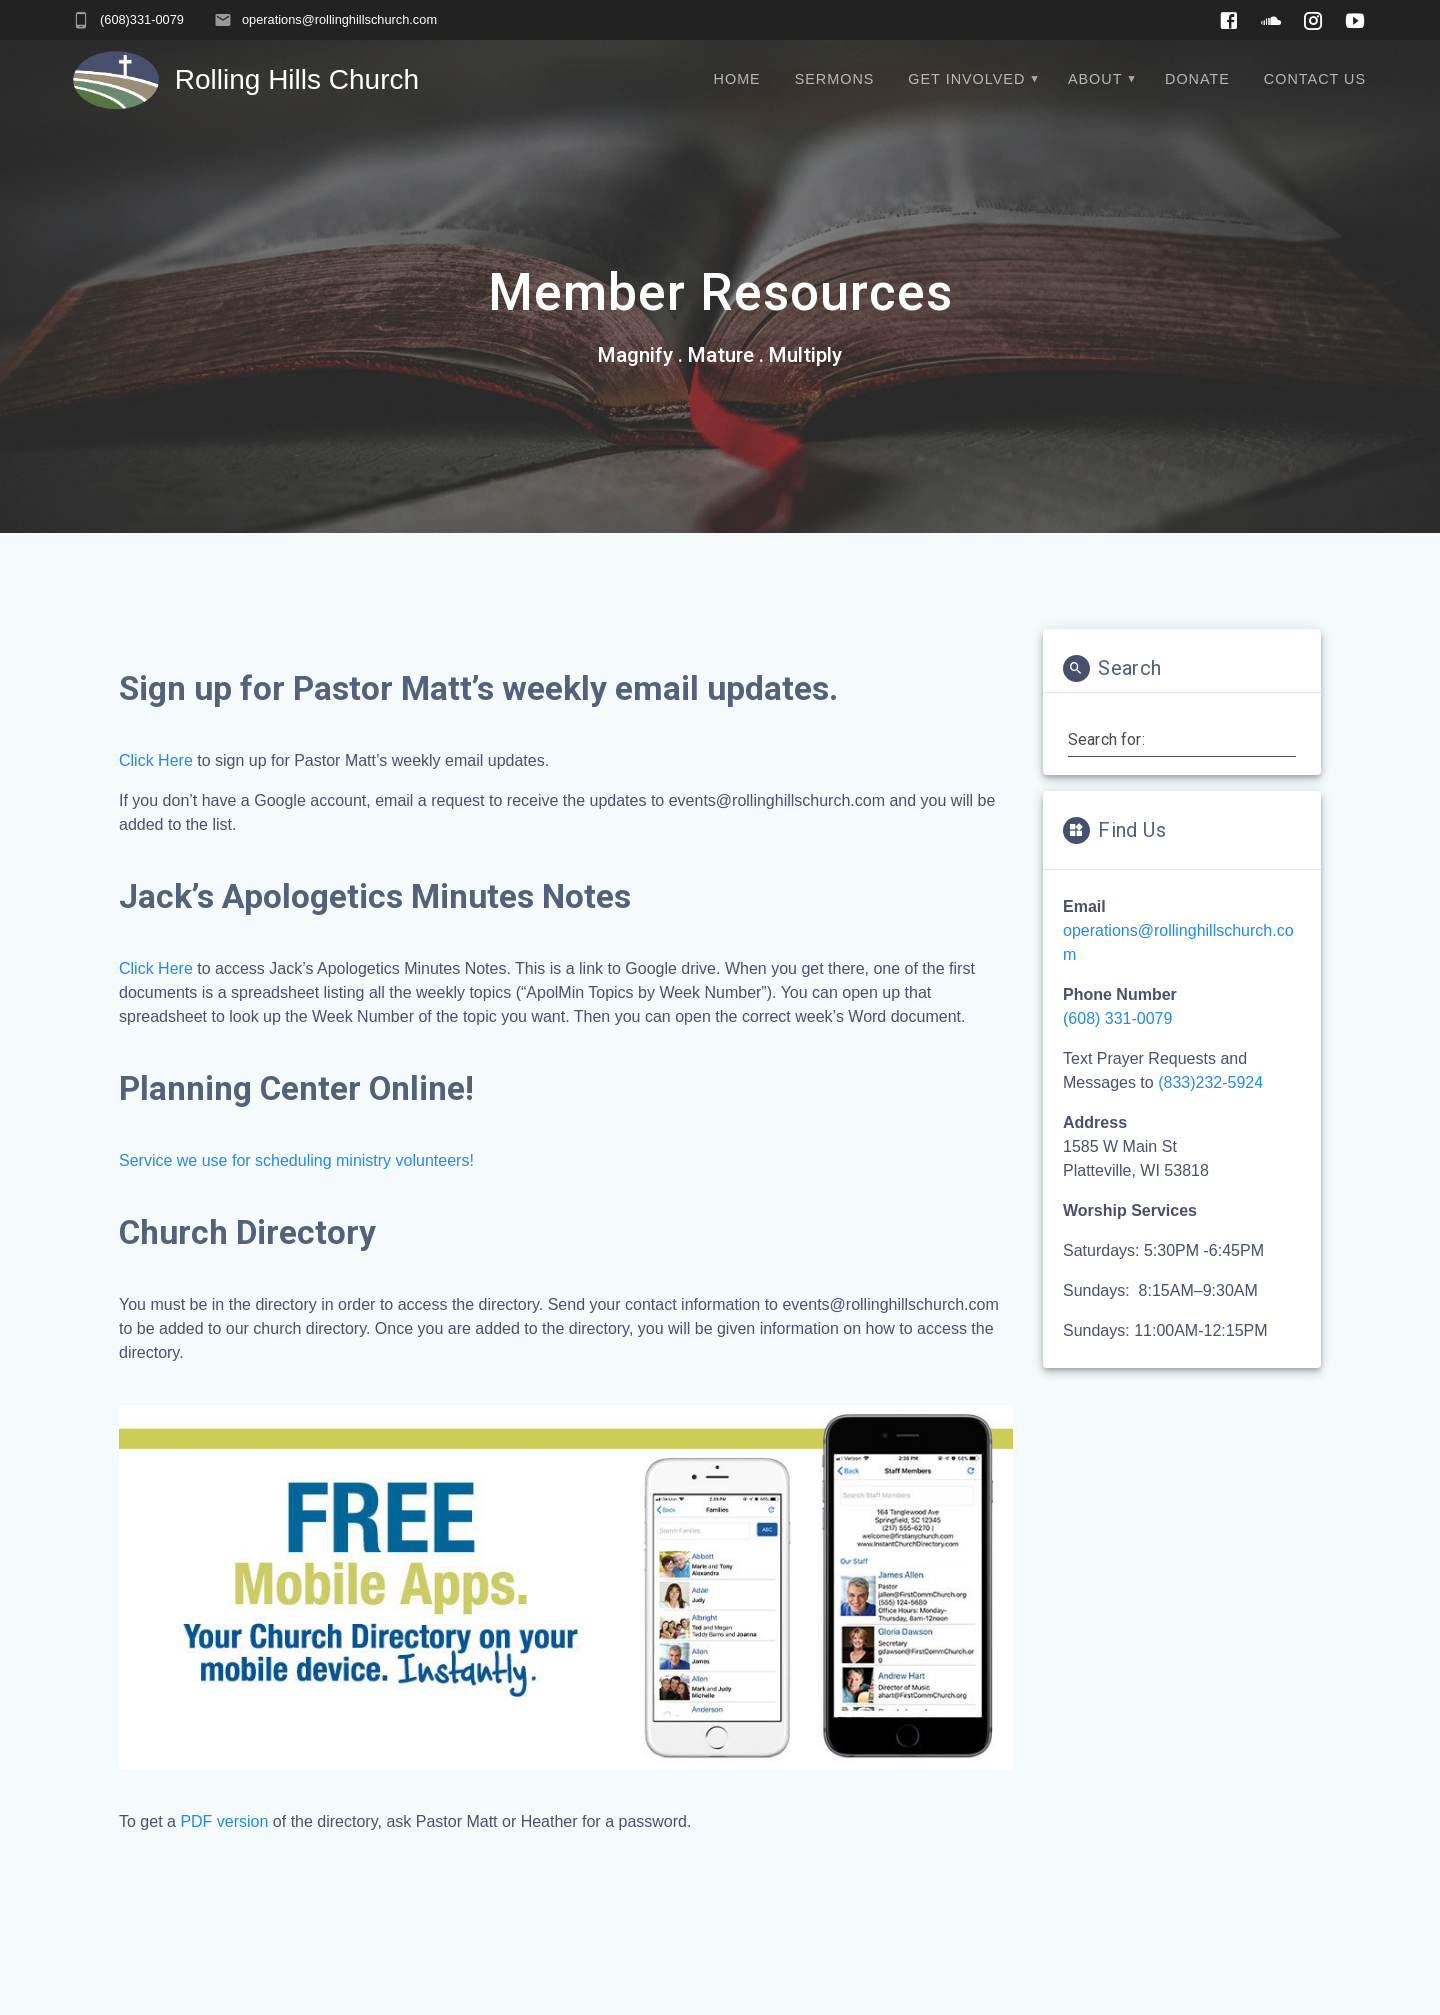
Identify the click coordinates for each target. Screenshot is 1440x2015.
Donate (1197, 79)
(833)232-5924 (1210, 1082)
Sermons (835, 79)
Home (737, 79)
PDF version (224, 1821)
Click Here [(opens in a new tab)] (156, 760)
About (1095, 79)
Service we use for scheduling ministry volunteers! (296, 1160)
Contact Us (1315, 79)
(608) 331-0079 (1117, 1018)
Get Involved (966, 79)
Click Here (156, 968)
